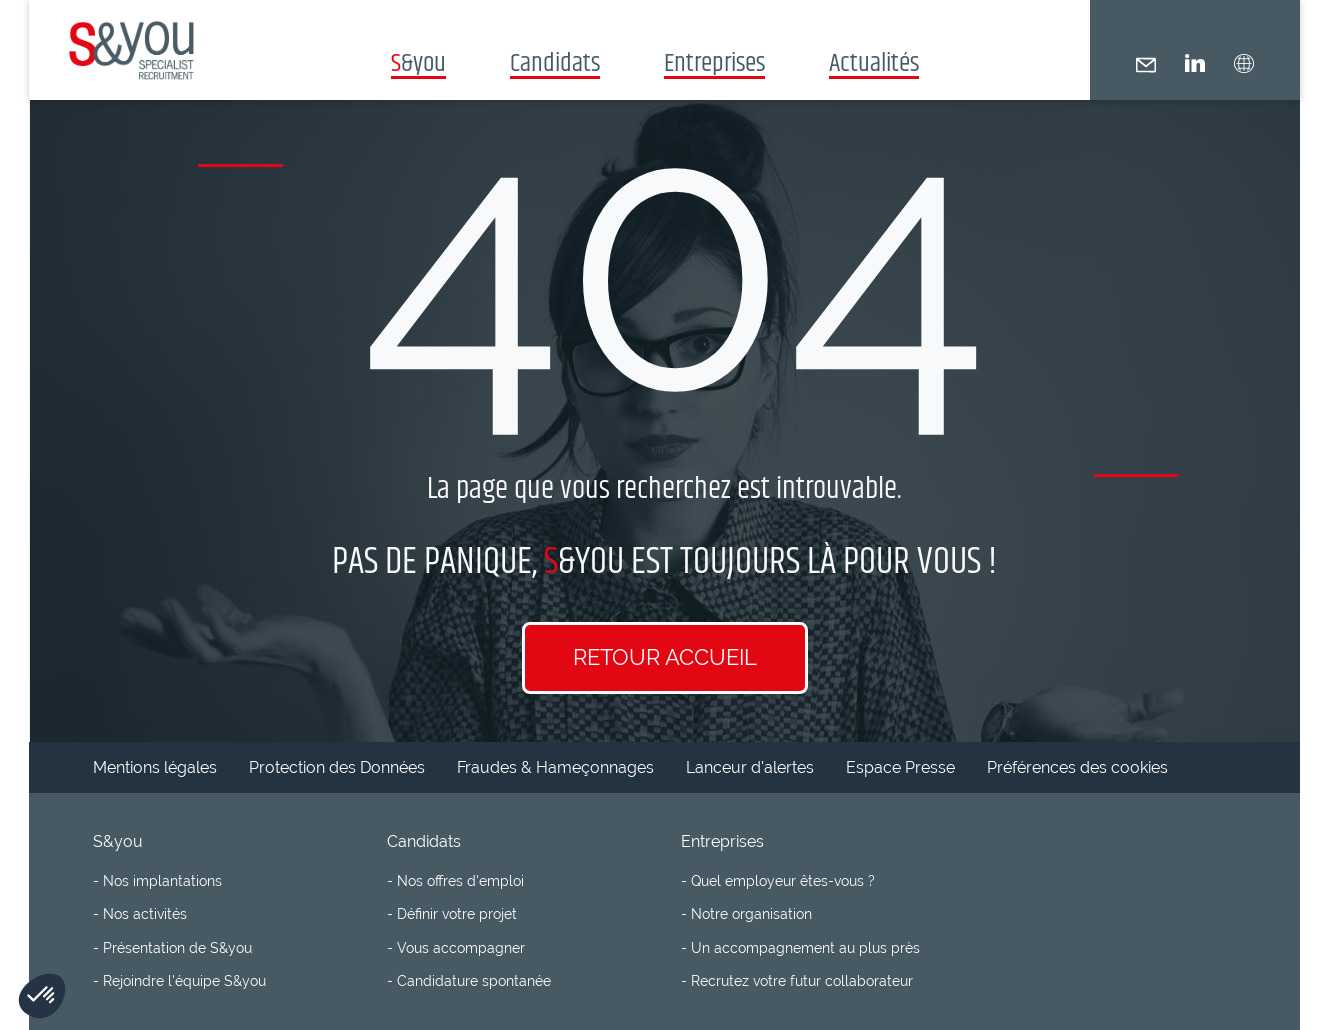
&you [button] (418, 61)
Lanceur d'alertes (750, 767)
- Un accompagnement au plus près (800, 947)
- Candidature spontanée (469, 980)
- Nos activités (140, 913)
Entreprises (722, 841)
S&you (118, 841)
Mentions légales (155, 767)
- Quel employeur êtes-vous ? (778, 880)
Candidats (424, 841)
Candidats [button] (555, 61)
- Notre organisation (746, 913)
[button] (1244, 63)
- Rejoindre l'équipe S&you (179, 980)
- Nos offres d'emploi (455, 880)
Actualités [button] (874, 61)
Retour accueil (665, 657)
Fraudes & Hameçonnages (555, 767)
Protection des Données (337, 767)
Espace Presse (900, 767)
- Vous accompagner (456, 947)
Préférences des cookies (1077, 767)
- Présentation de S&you (172, 947)
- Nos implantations (157, 880)
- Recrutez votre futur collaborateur (797, 980)
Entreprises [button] (714, 61)
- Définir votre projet (452, 913)
